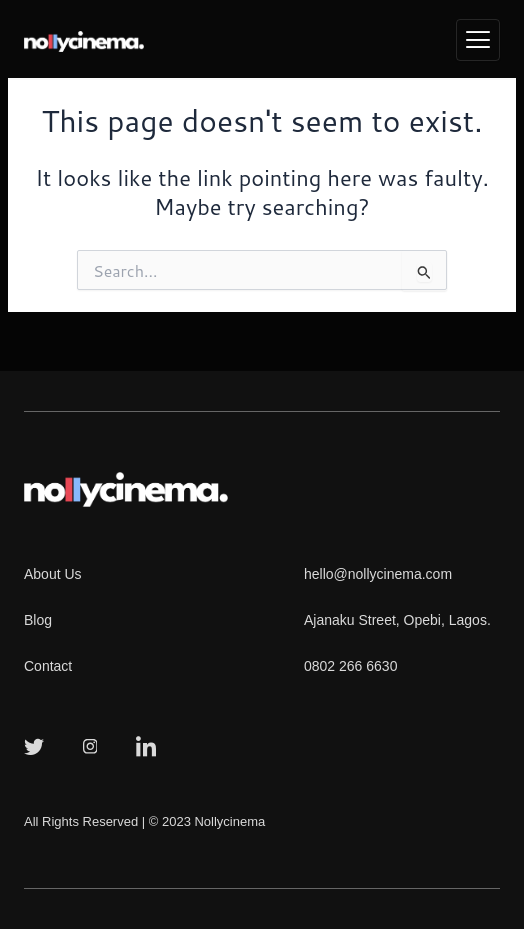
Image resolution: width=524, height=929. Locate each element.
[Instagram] (90, 745)
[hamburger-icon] (478, 40)
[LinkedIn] (146, 745)
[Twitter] (34, 745)
